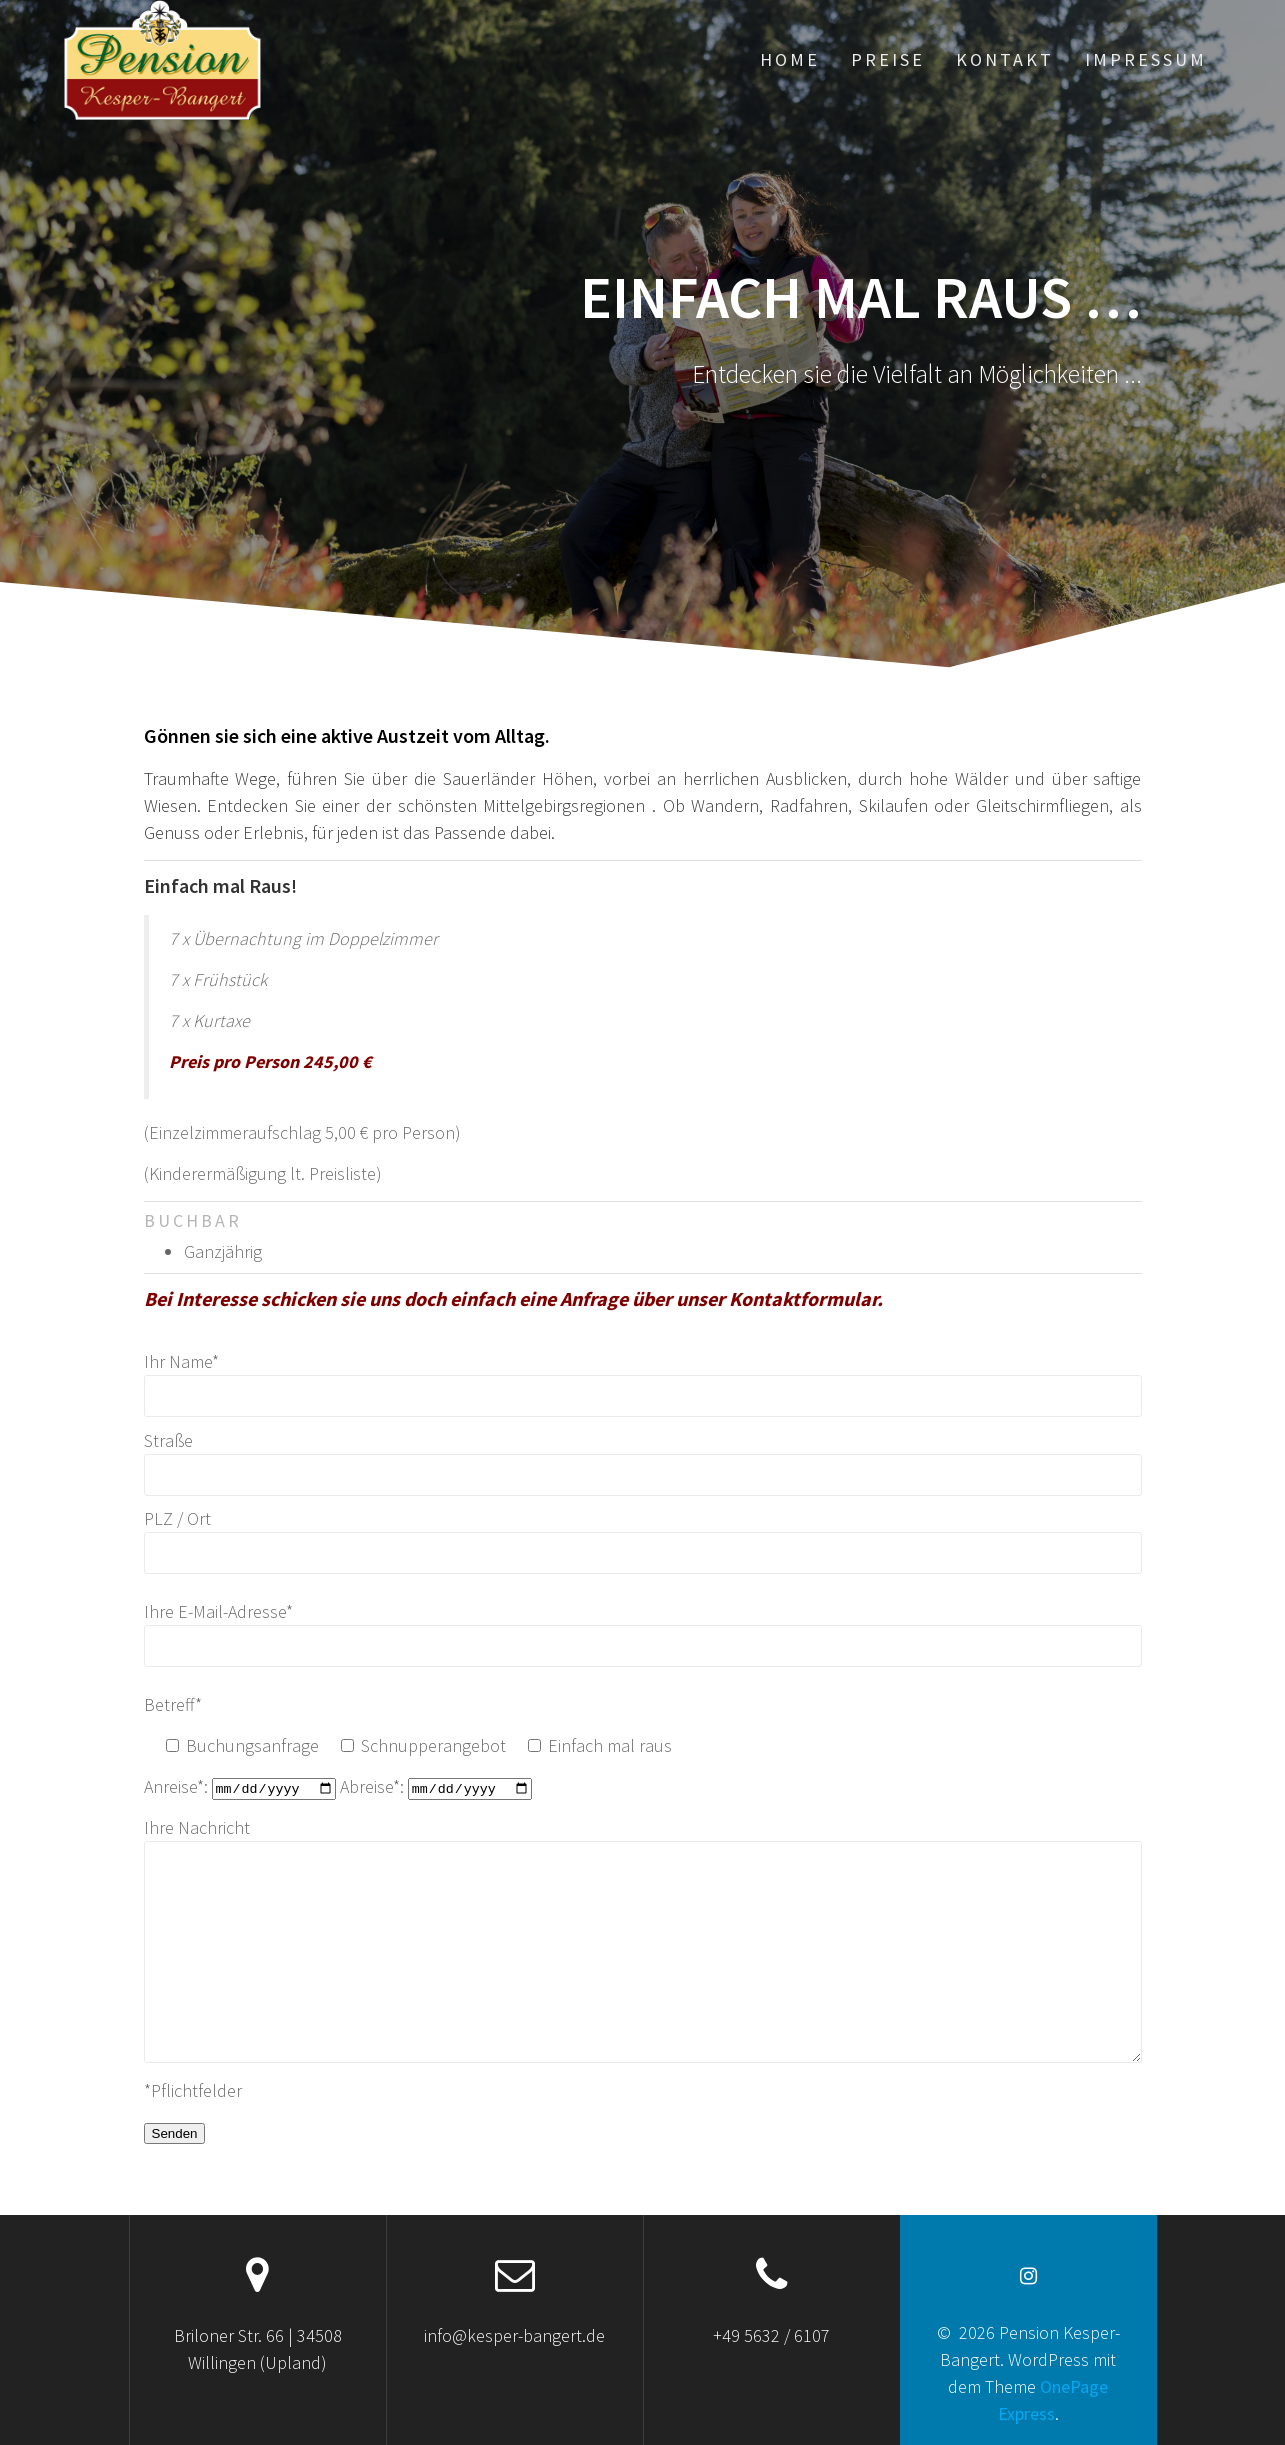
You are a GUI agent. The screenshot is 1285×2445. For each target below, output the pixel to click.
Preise (888, 59)
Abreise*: (436, 1786)
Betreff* (173, 1704)
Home (790, 59)
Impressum (1146, 59)
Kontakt (1005, 59)
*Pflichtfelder (193, 2089)
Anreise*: (242, 1786)
